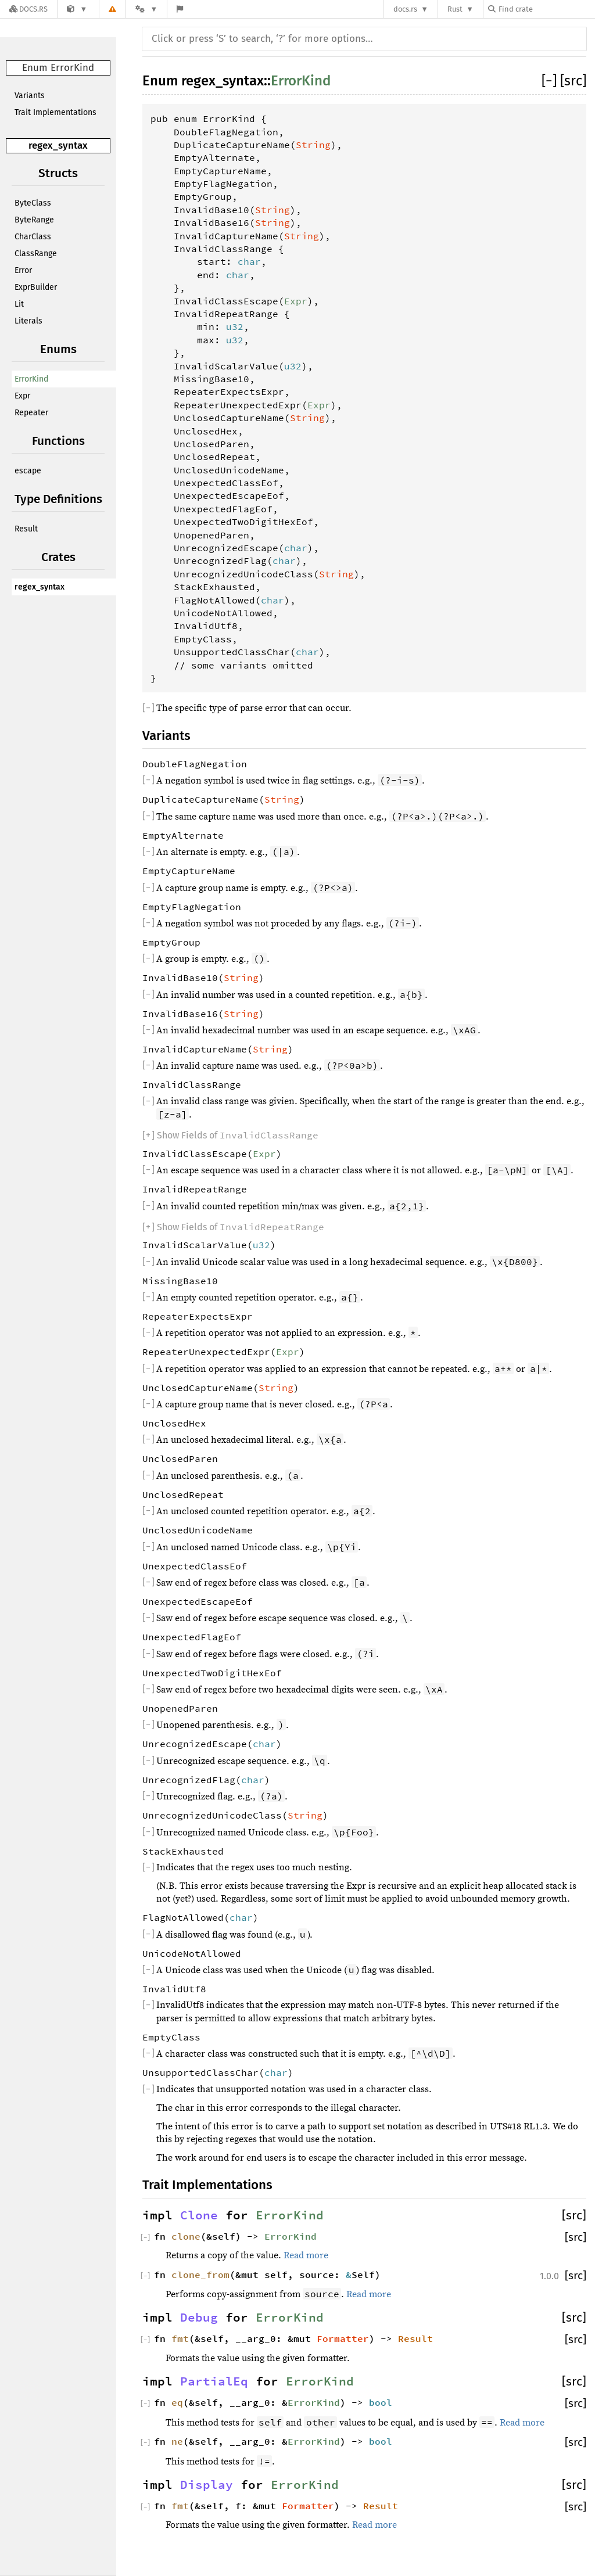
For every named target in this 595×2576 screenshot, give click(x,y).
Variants (30, 95)
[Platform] (146, 9)
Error (23, 270)
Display (206, 2484)
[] (551, 81)
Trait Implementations (55, 112)
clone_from (200, 2274)
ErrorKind (31, 379)
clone (185, 2236)
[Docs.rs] (28, 9)
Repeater (31, 413)
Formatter (343, 2338)
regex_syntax (58, 145)
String (313, 144)
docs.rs (405, 9)
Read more (306, 2255)
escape (28, 471)
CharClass (33, 237)
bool (380, 2402)
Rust (455, 9)
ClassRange (36, 253)
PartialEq (214, 2381)
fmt (180, 2338)
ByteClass (33, 203)
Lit (19, 304)
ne (177, 2441)
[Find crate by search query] (546, 9)
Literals (28, 321)
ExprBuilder (36, 287)
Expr (22, 396)
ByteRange (34, 220)
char (249, 261)
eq (177, 2402)
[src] (573, 81)
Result (26, 529)
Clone (199, 2215)
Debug (199, 2317)
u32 (234, 326)
